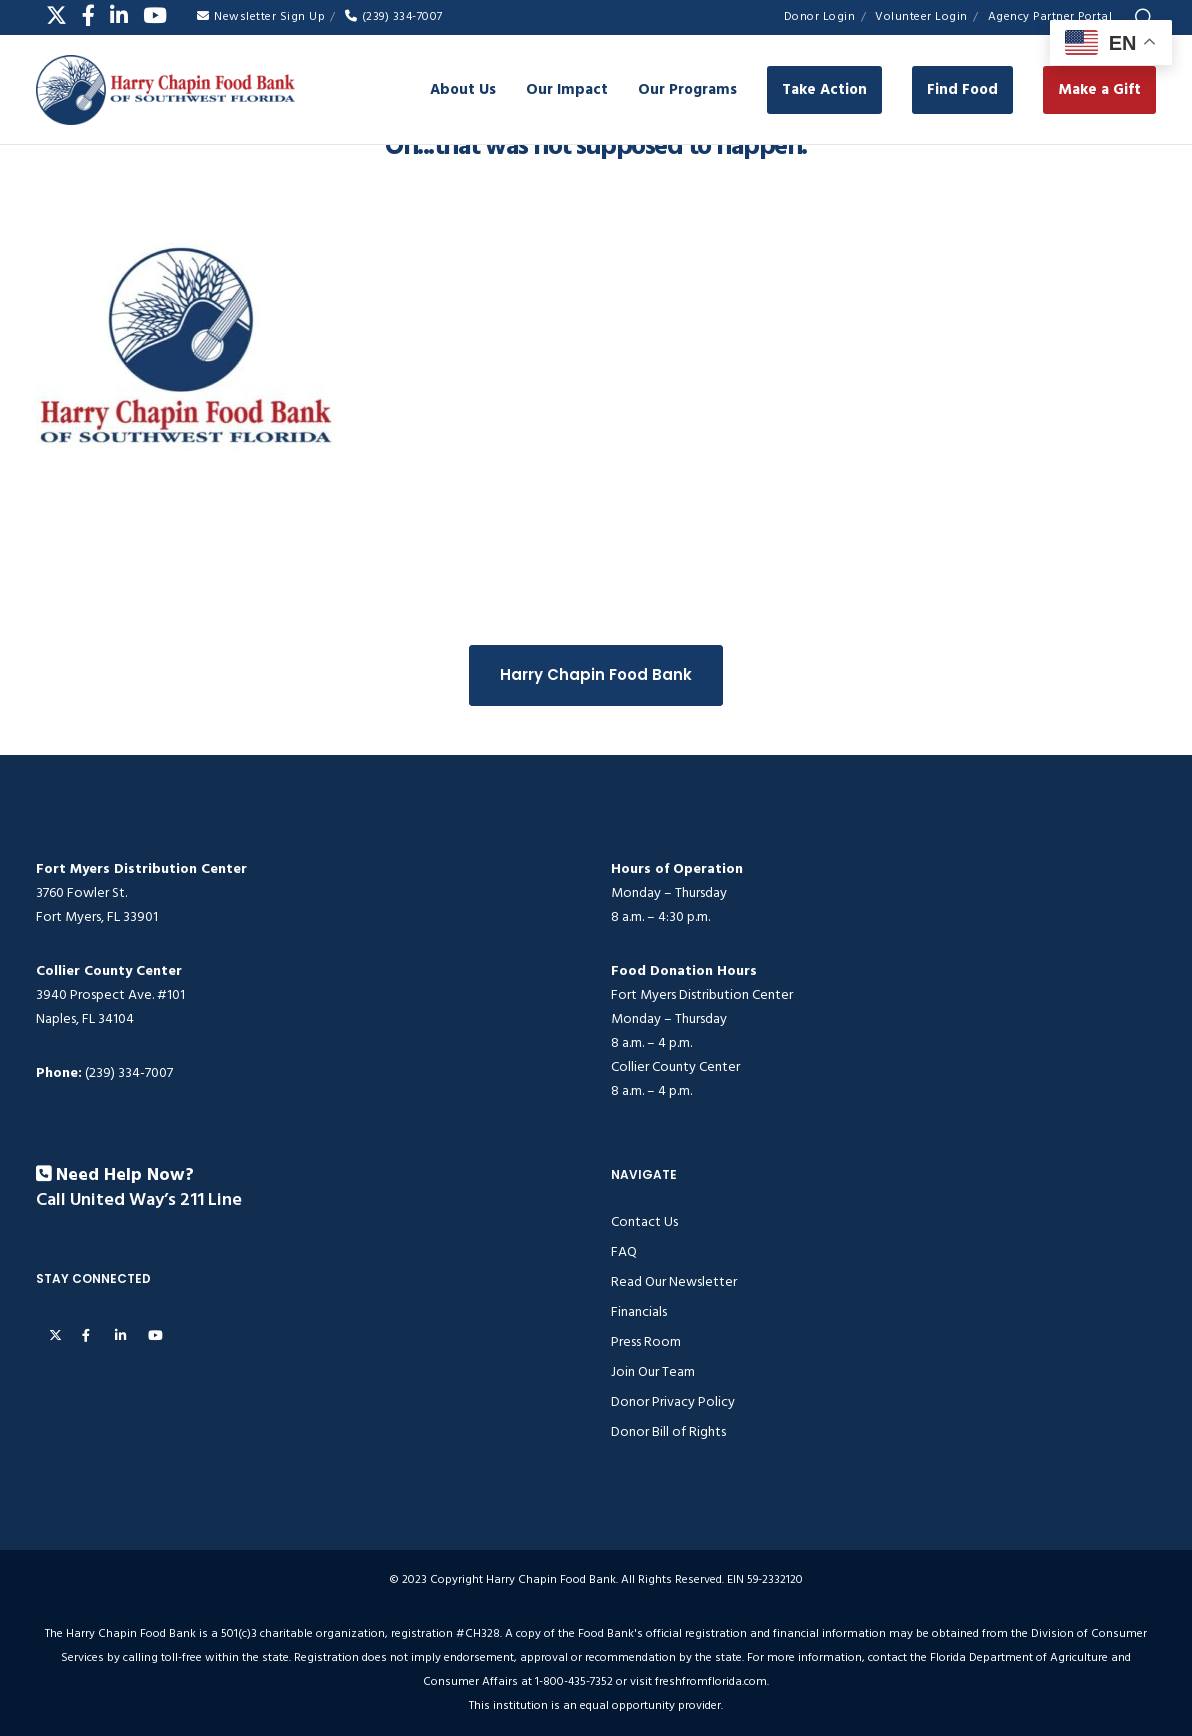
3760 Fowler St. (81, 892)
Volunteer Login (921, 16)
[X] (56, 15)
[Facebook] (88, 15)
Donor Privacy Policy (673, 1401)
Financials (639, 1311)
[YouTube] (155, 15)
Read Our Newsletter (674, 1281)
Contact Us (644, 1221)
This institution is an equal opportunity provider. (596, 1705)
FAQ (624, 1251)
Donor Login (820, 16)
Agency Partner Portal (1050, 16)
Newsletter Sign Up (261, 16)
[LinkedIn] (119, 15)
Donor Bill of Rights (668, 1431)
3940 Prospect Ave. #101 (110, 994)
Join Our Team (653, 1371)
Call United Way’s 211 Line (139, 1200)
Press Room (646, 1341)
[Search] (1144, 18)
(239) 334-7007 (394, 16)
